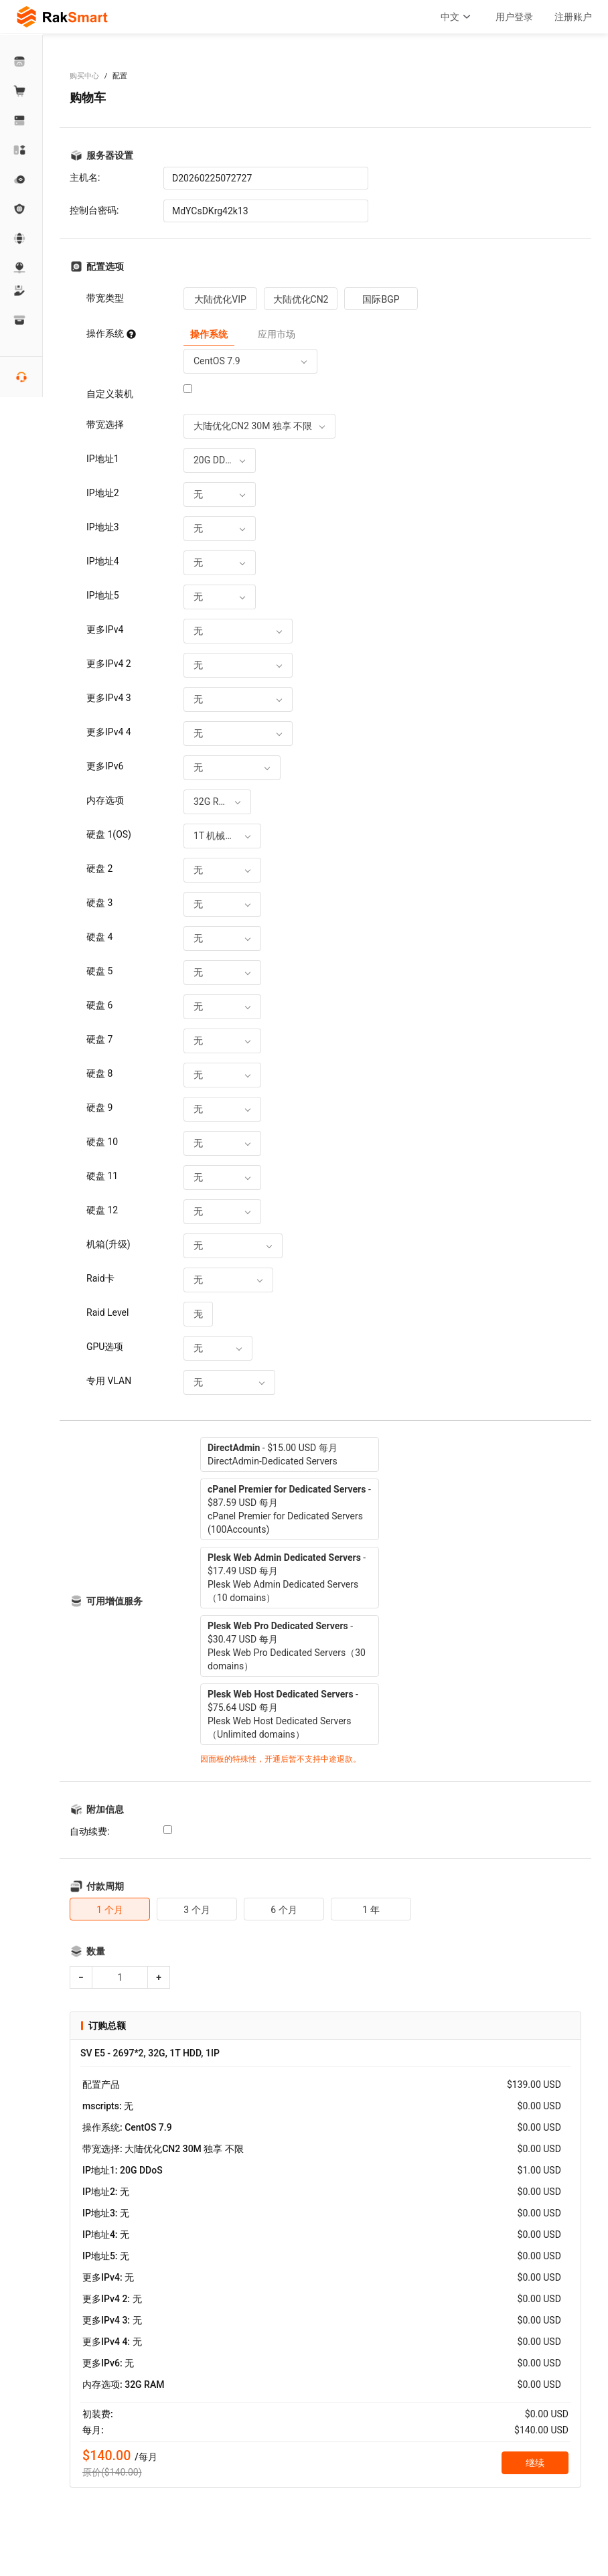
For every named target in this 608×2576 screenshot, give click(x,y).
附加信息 (105, 1809)
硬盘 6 (99, 1005)
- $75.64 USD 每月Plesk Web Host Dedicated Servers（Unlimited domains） (283, 1714)
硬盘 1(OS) (108, 834)
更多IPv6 (104, 766)
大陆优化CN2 (301, 299)
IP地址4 (102, 561)
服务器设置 (109, 155)
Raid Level (107, 1312)
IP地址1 (102, 458)
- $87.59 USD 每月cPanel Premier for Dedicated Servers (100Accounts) (289, 1509)
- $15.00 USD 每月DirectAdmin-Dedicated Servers (272, 1454)
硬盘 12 (102, 1210)
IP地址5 (102, 595)
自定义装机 (109, 393)
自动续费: (89, 1831)
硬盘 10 (102, 1141)
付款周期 (105, 1886)
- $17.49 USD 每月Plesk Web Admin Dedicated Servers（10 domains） (287, 1577)
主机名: (85, 177)
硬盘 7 (99, 1039)
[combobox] (250, 361)
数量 (95, 1951)
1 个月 (109, 1909)
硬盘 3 (99, 902)
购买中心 (84, 76)
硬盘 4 (99, 936)
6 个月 (284, 1909)
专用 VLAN (108, 1380)
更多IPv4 (104, 629)
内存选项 (105, 800)
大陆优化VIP (220, 299)
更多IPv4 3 (108, 697)
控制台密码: (94, 210)
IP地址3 (102, 527)
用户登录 (514, 16)
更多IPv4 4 (108, 732)
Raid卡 (100, 1278)
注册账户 (573, 16)
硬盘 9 (99, 1107)
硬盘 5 (99, 971)
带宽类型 (105, 298)
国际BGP (380, 299)
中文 (457, 16)
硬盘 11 (102, 1175)
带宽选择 (105, 424)
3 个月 (196, 1909)
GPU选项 (104, 1346)
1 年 (370, 1909)
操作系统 (111, 333)
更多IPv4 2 (108, 663)
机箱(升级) (108, 1244)
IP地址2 (102, 492)
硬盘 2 (99, 868)
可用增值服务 (114, 1601)
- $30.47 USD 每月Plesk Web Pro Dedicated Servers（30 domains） (287, 1645)
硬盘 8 (99, 1073)
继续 (535, 2462)
